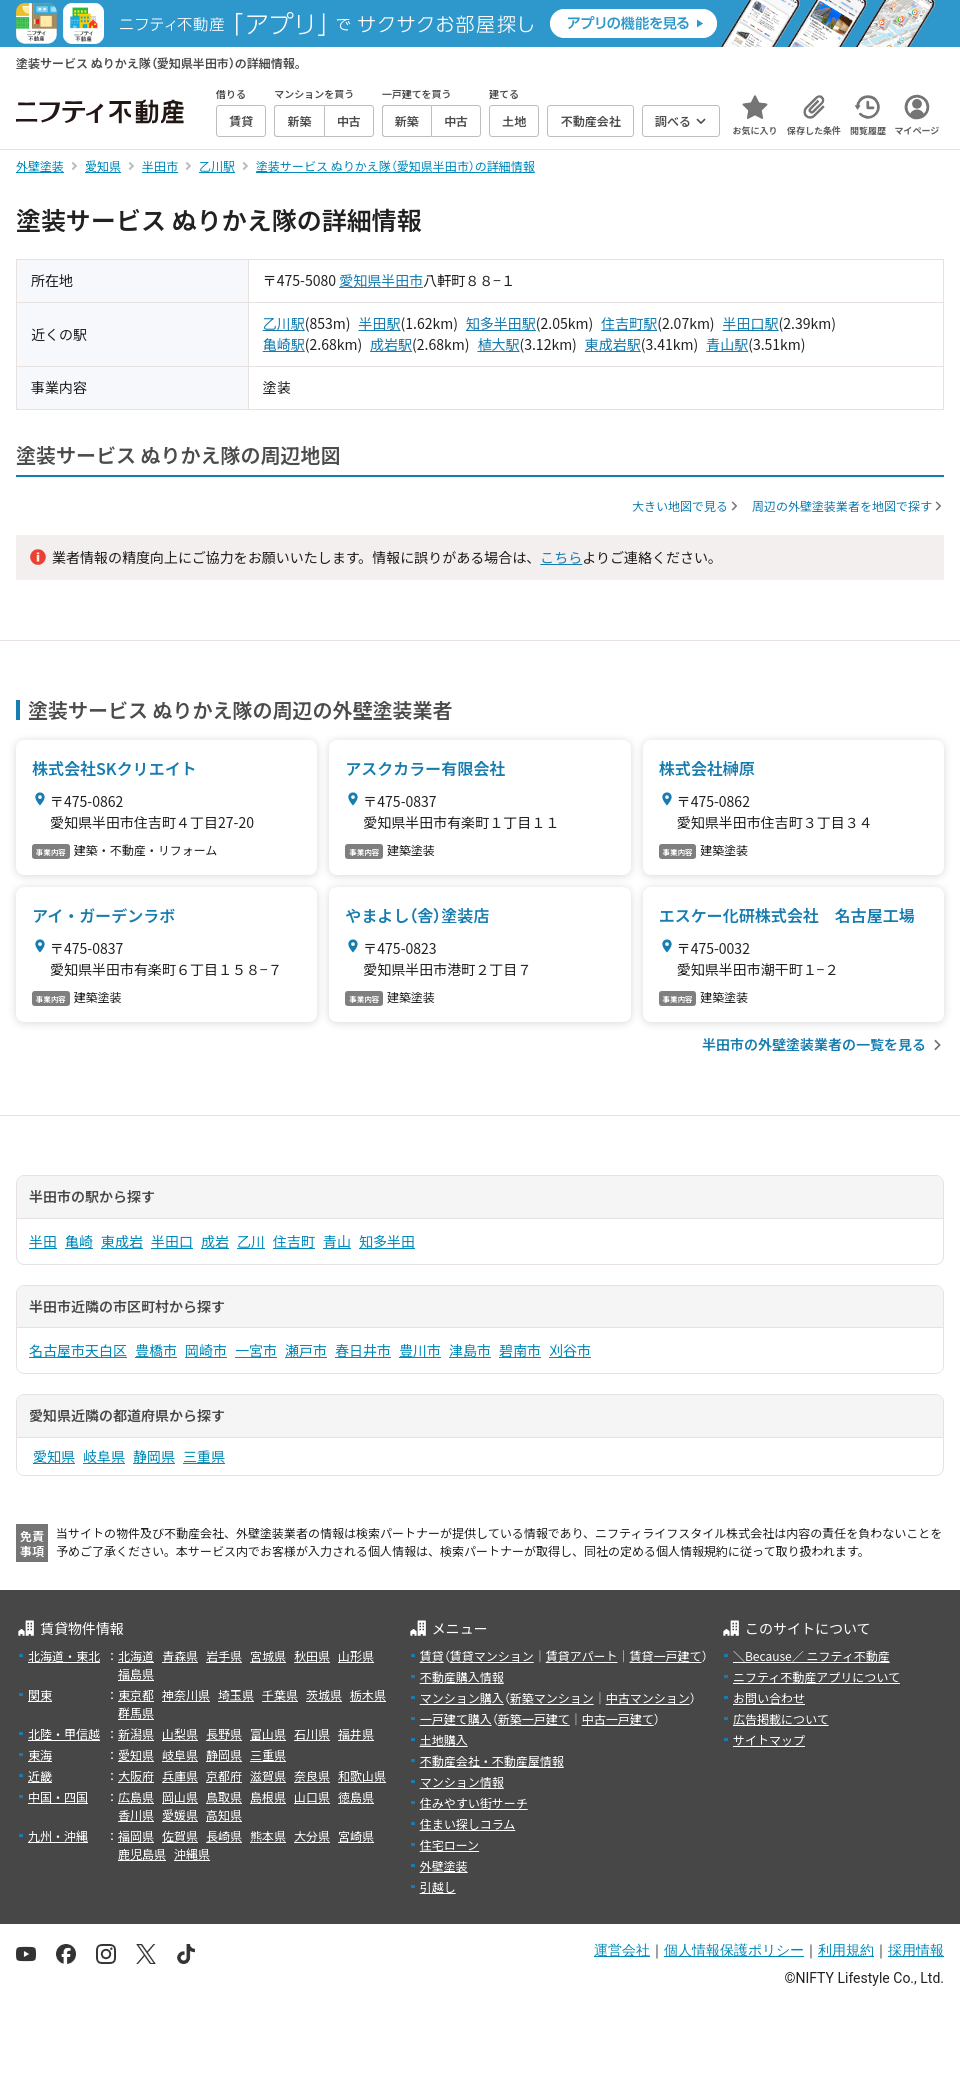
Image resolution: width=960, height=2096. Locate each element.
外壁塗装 (444, 1865)
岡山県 (180, 1796)
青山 (337, 1241)
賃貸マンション (492, 1655)
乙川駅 (284, 323)
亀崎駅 (284, 344)
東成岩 (122, 1241)
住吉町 (294, 1241)
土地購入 (444, 1739)
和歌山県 (362, 1775)
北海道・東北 (64, 1655)
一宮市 (256, 1350)
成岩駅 (391, 344)
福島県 (136, 1673)
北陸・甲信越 (64, 1733)
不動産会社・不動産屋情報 (492, 1760)
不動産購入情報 (462, 1676)
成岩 (215, 1241)
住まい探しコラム (468, 1823)
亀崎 (79, 1241)
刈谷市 (570, 1350)
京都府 (224, 1775)
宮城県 (268, 1655)
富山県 (268, 1733)
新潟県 (136, 1733)
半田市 (402, 280)
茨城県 (324, 1694)
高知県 (224, 1814)
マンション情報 (462, 1781)
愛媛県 (180, 1814)
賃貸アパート (582, 1655)
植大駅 (498, 344)
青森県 (180, 1655)
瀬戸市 (306, 1350)
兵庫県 (180, 1775)
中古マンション (648, 1697)
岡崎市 (206, 1350)
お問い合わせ (769, 1697)
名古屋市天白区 (78, 1350)
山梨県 (180, 1733)
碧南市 (520, 1350)
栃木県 (368, 1694)
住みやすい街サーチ (474, 1802)
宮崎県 (356, 1835)
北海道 (136, 1655)
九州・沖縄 (58, 1835)
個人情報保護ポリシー (734, 1950)
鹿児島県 (142, 1853)
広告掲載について (781, 1718)
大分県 (312, 1835)
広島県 (136, 1796)
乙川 (251, 1241)
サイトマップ (769, 1739)
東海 (40, 1754)
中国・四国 (58, 1796)
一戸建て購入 (456, 1718)
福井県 (356, 1733)
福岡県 (136, 1835)
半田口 (172, 1241)
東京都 (136, 1694)
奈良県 (312, 1775)
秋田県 (312, 1655)
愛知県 (360, 280)
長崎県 (224, 1835)
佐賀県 (180, 1835)
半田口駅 (751, 323)
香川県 (136, 1814)
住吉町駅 (629, 323)
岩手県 (224, 1655)
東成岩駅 (613, 344)
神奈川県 (186, 1694)
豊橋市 (156, 1350)
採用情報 (916, 1950)
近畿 (40, 1775)
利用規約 (846, 1950)
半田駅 (380, 323)
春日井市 (363, 1350)
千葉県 (280, 1694)
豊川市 (420, 1350)
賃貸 (432, 1655)
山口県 (312, 1796)
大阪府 (136, 1775)
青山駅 (727, 344)
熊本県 (268, 1835)
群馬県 (136, 1712)
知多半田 (387, 1241)
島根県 (268, 1796)
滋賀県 (268, 1775)
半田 (43, 1241)
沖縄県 (192, 1853)
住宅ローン (449, 1844)
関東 (40, 1694)
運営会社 (622, 1950)
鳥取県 (224, 1796)
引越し (438, 1886)
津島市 (470, 1350)
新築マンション (552, 1697)
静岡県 (154, 1456)
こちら (561, 557)
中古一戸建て (618, 1718)
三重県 (204, 1456)
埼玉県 (236, 1694)
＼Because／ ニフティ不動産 (811, 1655)
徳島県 (356, 1796)
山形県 (356, 1655)
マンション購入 (462, 1697)
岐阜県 (104, 1456)
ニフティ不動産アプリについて (816, 1676)
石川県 (312, 1733)
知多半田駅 (501, 323)
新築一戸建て (534, 1718)
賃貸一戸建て (665, 1655)
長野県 (224, 1733)
